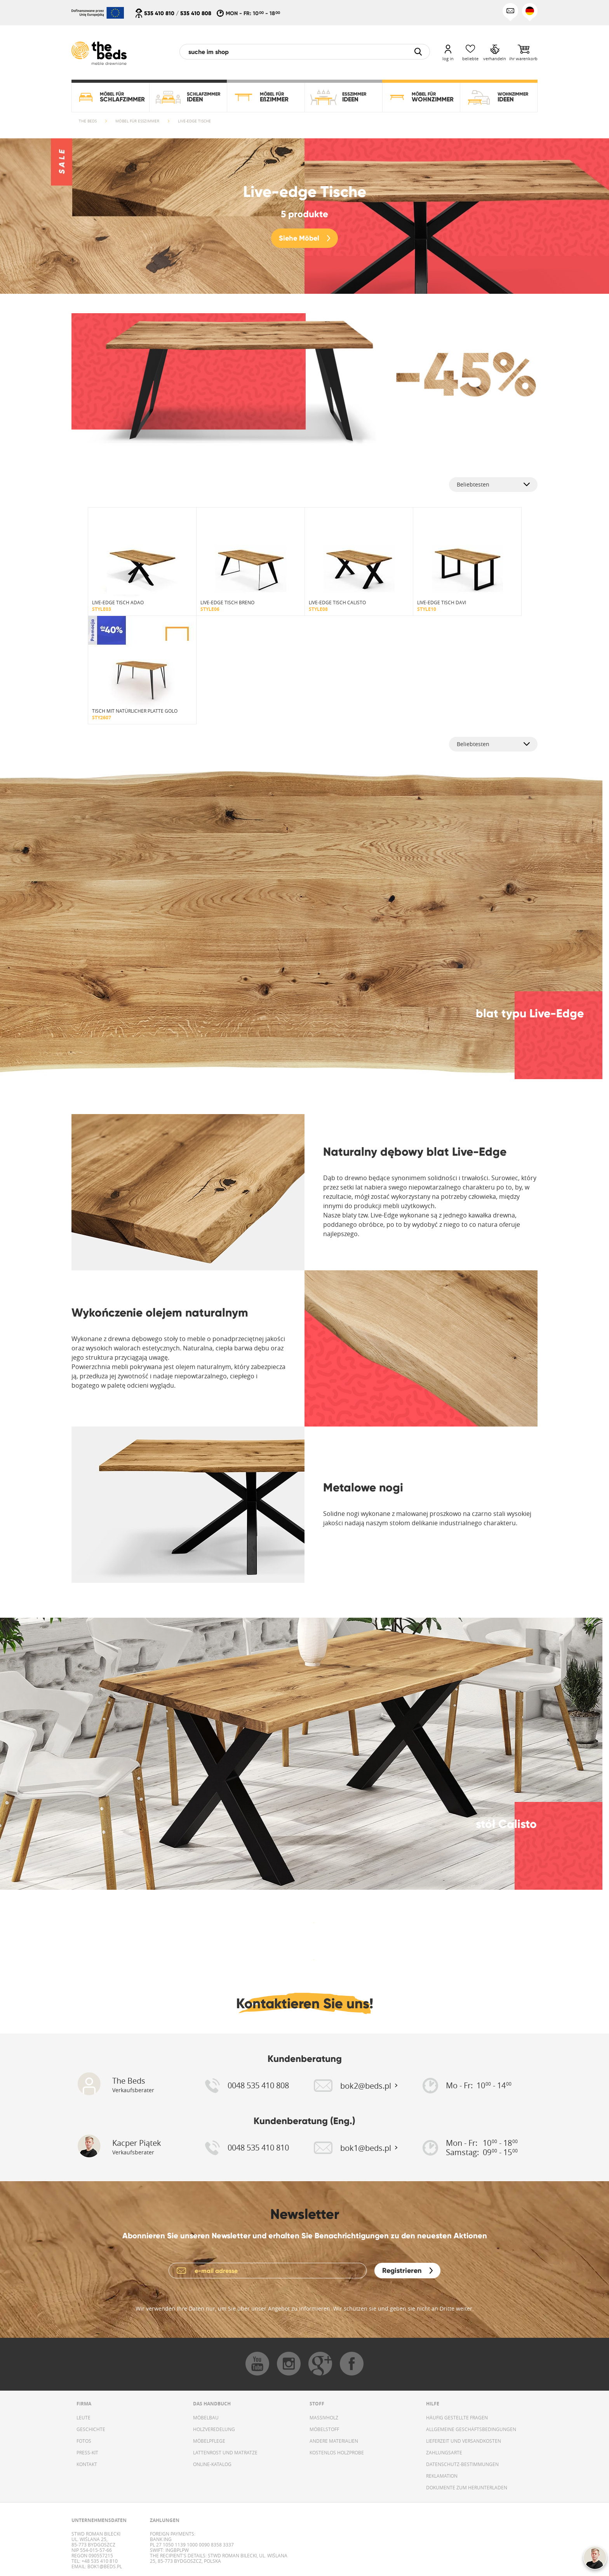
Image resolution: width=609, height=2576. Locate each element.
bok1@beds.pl (104, 2566)
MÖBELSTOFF (324, 2429)
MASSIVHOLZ (324, 2417)
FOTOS (84, 2441)
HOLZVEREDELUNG (214, 2429)
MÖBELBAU (206, 2417)
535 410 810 (159, 13)
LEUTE (83, 2417)
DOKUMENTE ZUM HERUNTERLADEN (466, 2487)
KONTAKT (87, 2464)
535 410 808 (195, 13)
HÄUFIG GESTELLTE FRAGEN (457, 2417)
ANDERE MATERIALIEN (334, 2441)
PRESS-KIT (87, 2452)
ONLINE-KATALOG (212, 2464)
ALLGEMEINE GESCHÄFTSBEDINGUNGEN (471, 2429)
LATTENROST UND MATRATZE (225, 2452)
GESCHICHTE (91, 2429)
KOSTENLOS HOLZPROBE (337, 2452)
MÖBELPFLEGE (209, 2441)
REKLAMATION (442, 2476)
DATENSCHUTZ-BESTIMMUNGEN (462, 2464)
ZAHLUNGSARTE (444, 2452)
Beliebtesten (473, 484)
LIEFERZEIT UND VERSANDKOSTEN (463, 2441)
